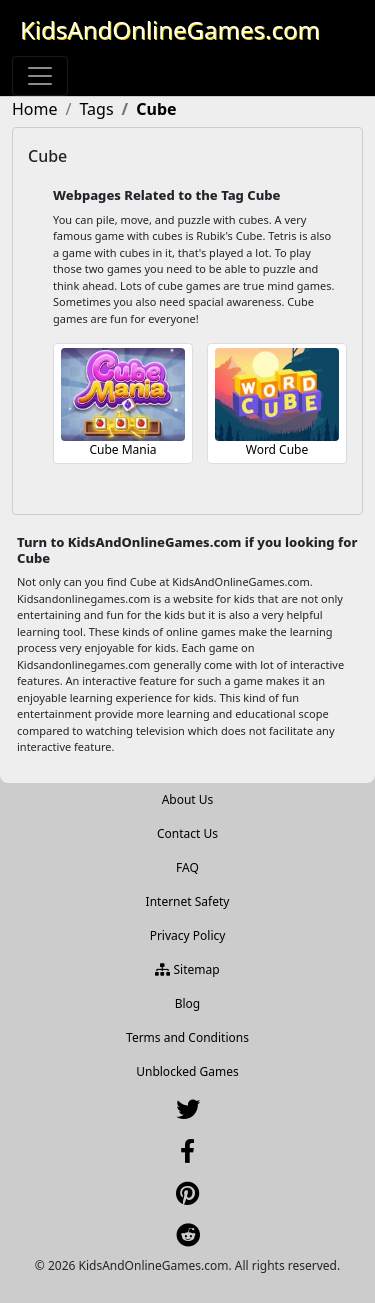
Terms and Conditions (187, 1037)
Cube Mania (122, 449)
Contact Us (187, 833)
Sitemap (187, 969)
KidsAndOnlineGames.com (170, 29)
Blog (188, 1003)
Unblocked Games (187, 1071)
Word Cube (277, 449)
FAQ (187, 867)
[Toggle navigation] (40, 76)
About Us (188, 799)
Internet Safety (188, 901)
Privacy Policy (188, 935)
